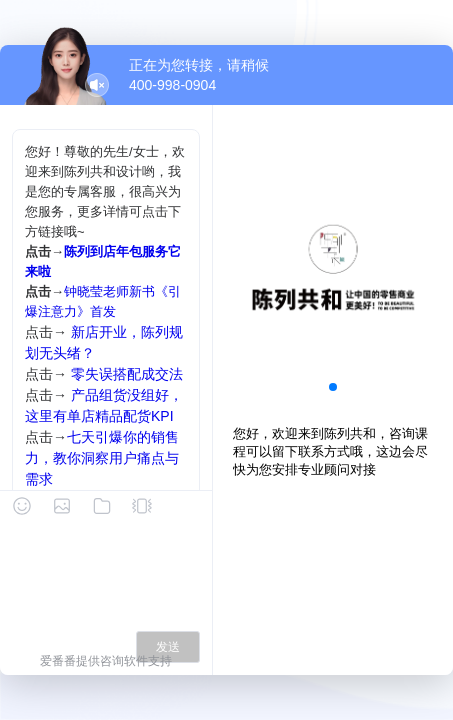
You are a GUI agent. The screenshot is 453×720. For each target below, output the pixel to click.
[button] (333, 387)
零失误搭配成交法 (127, 374)
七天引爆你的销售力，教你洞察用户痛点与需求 (102, 458)
